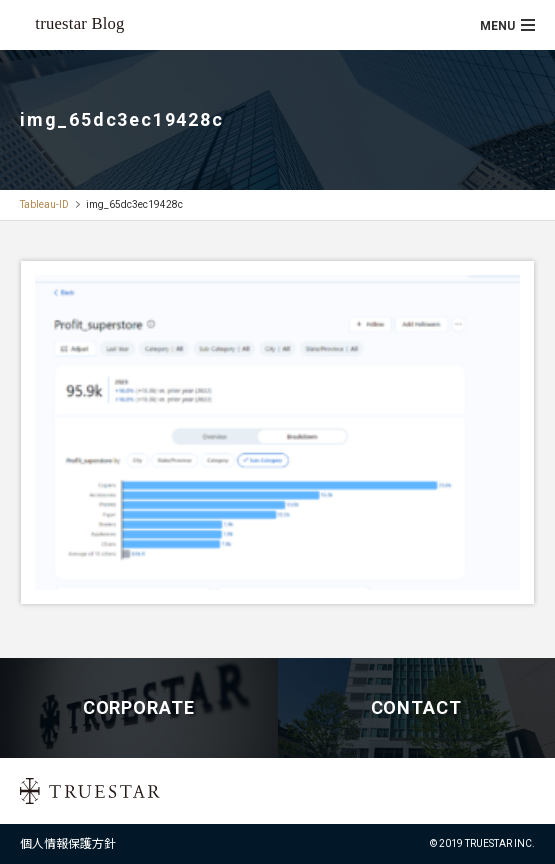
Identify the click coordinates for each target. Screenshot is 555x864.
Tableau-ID (44, 204)
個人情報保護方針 (68, 844)
